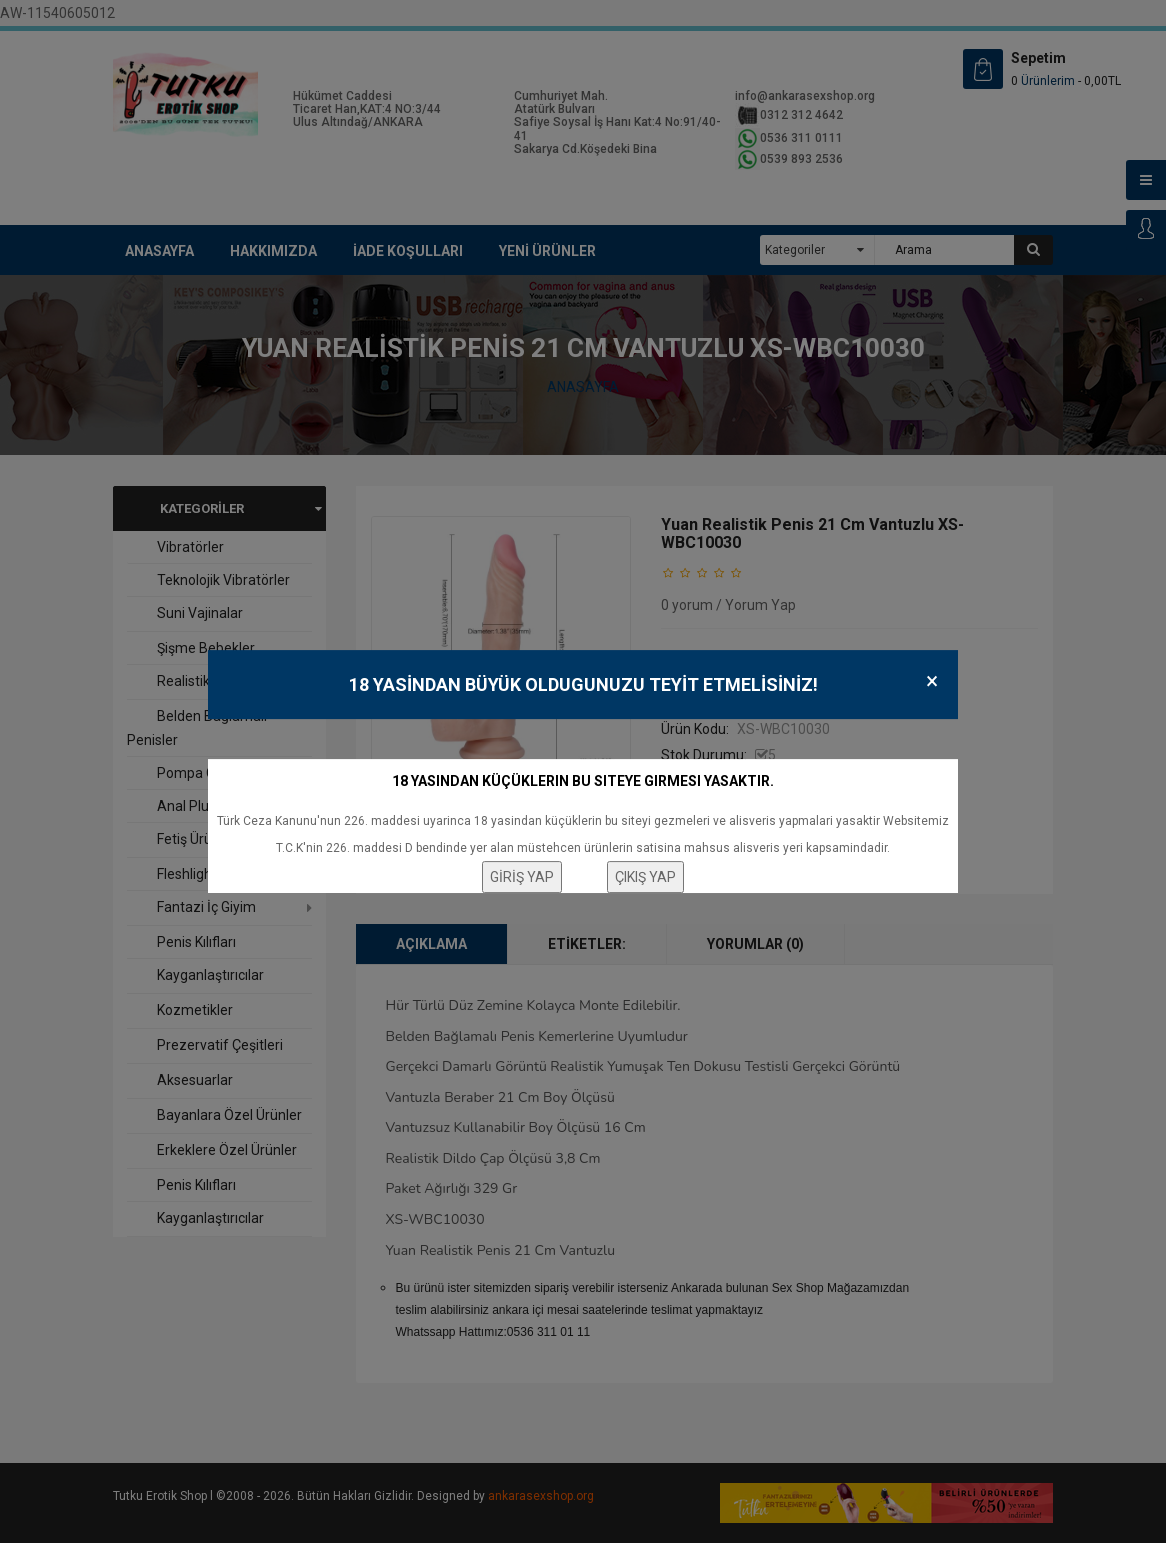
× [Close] (932, 681)
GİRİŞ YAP (522, 877)
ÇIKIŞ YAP (645, 877)
